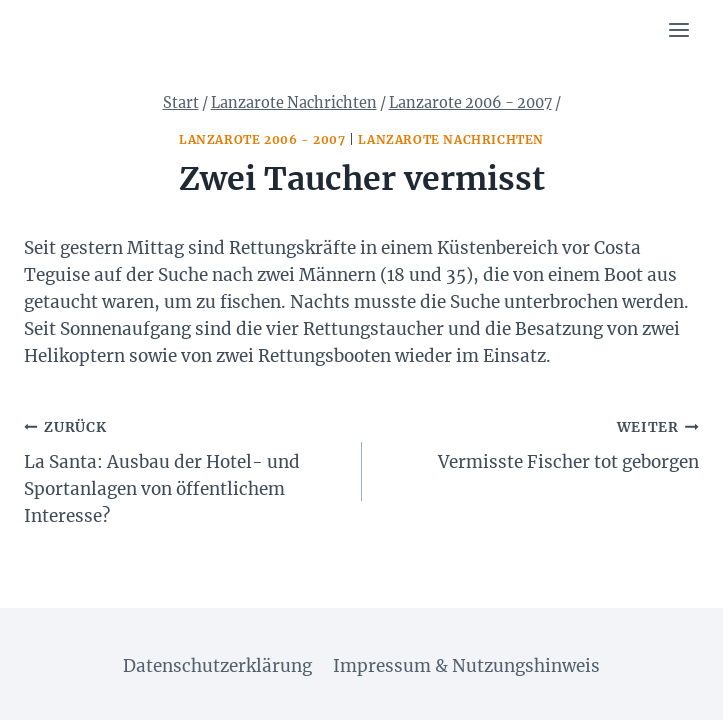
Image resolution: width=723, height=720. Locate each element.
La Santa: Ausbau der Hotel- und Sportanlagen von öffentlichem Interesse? (184, 470)
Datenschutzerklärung (217, 666)
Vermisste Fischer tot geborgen (539, 443)
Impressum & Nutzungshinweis (466, 666)
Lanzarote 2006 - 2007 (262, 139)
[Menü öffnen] (678, 29)
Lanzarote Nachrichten (451, 139)
